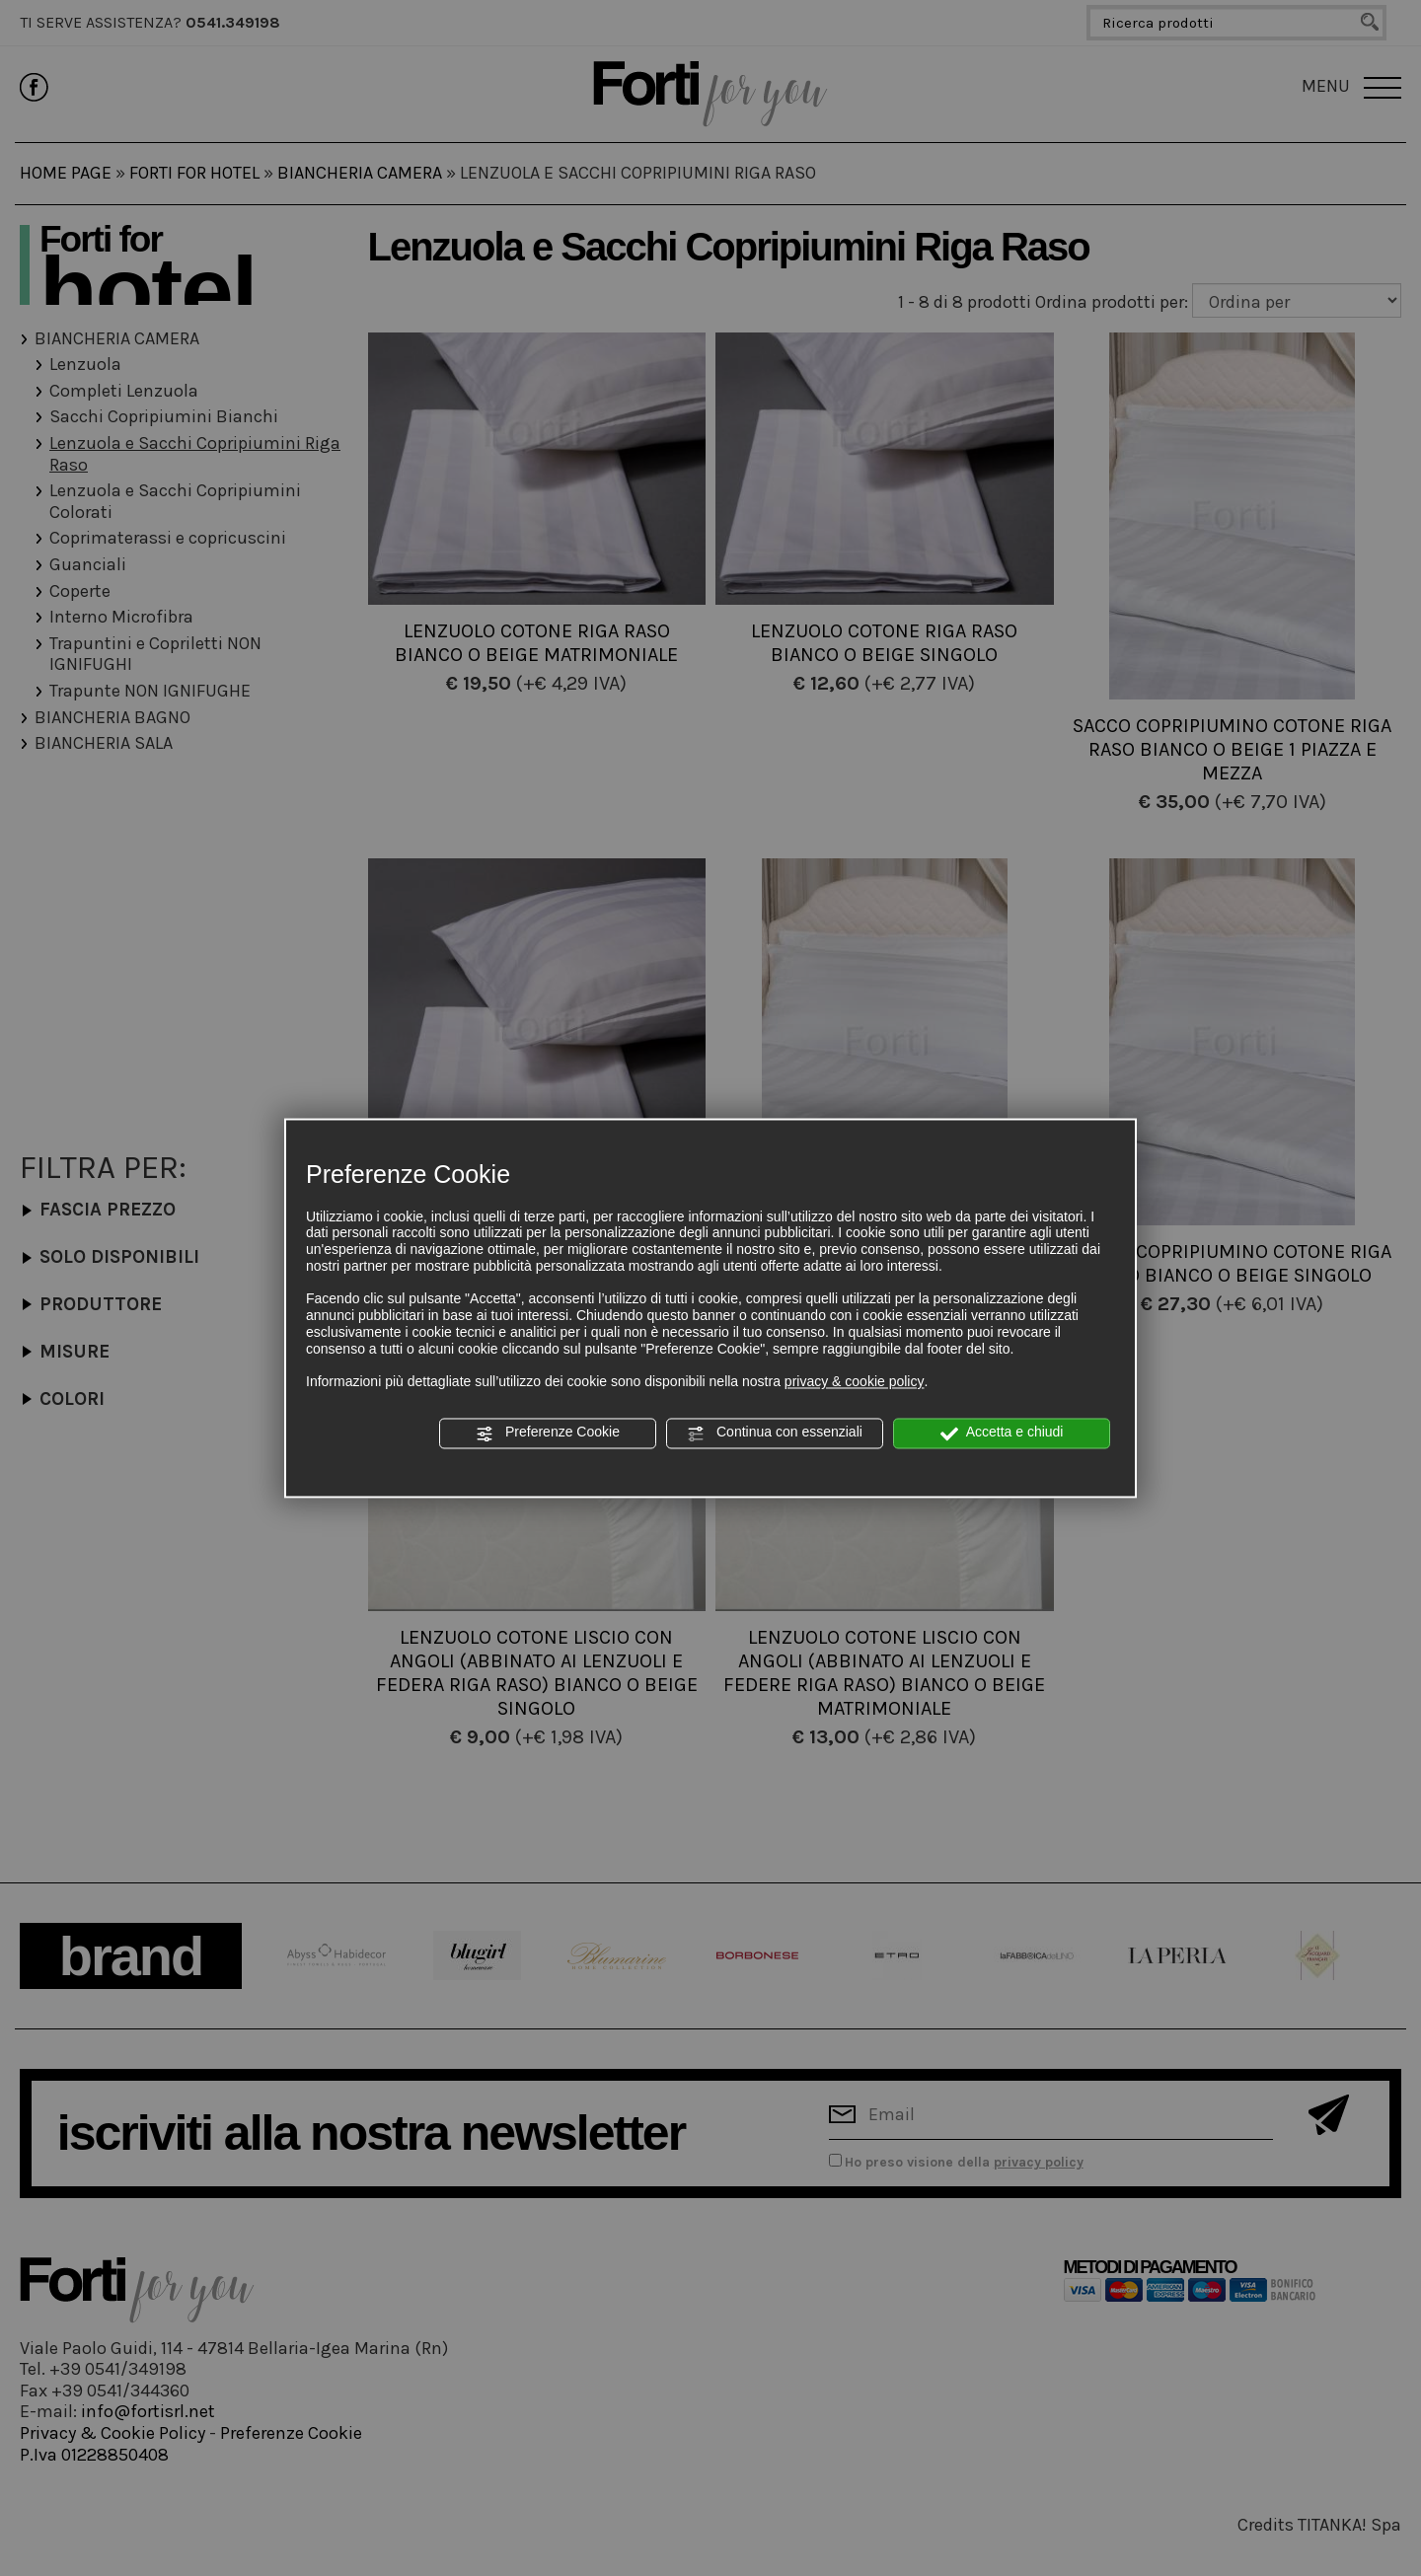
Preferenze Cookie (548, 1433)
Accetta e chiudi (1002, 1433)
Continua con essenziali (774, 1433)
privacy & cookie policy (855, 1382)
